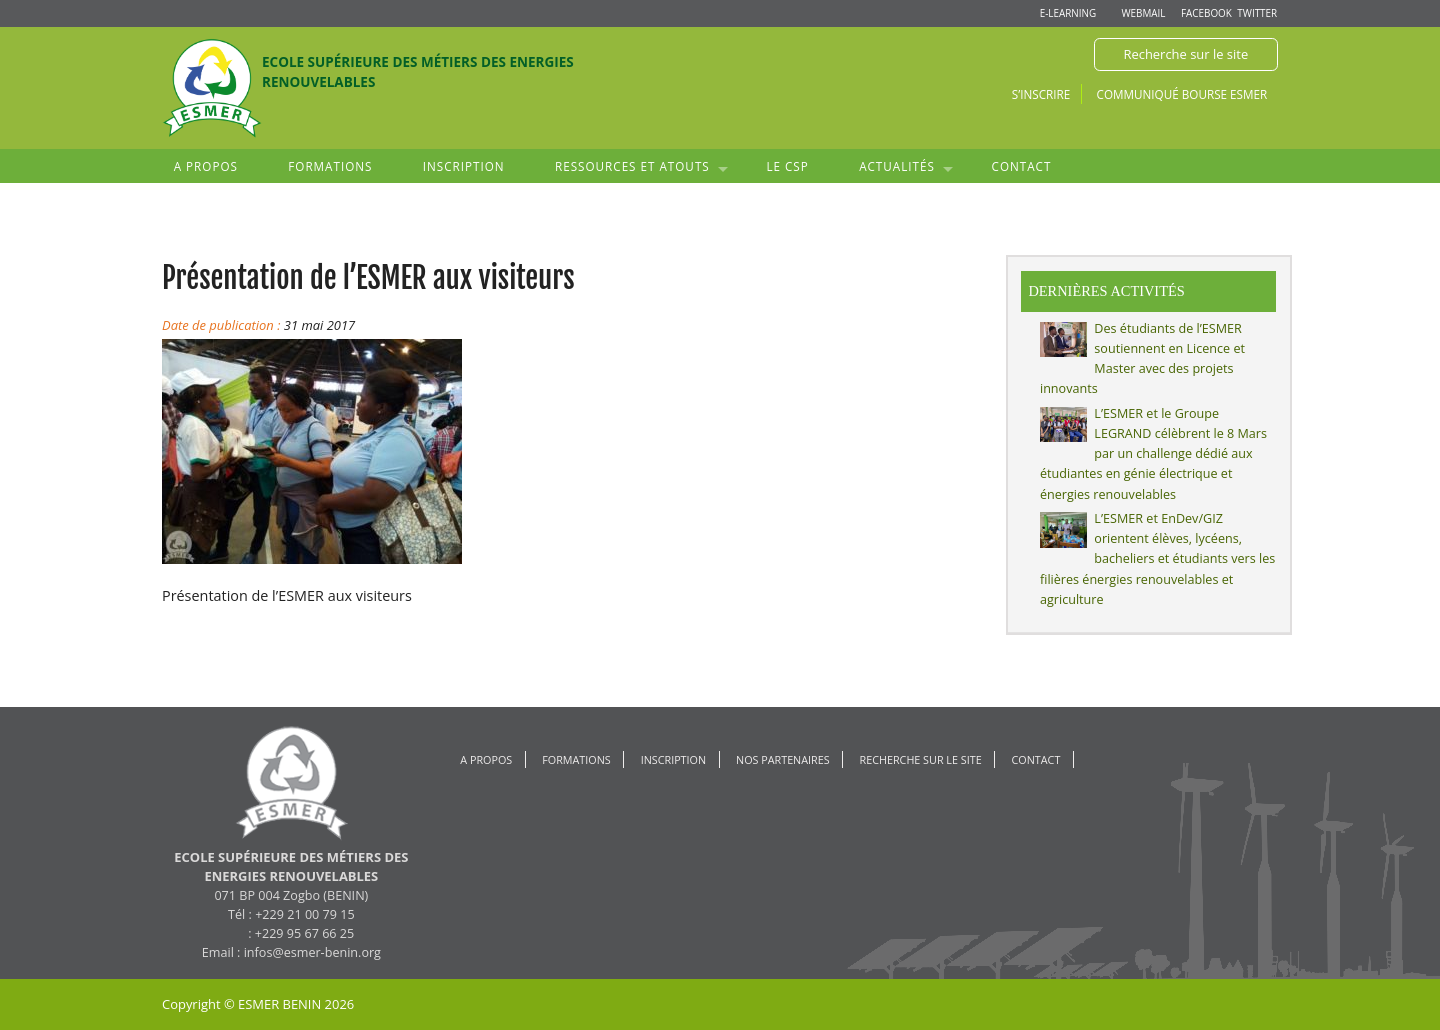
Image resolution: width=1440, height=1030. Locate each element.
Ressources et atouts (632, 166)
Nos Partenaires (783, 759)
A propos (206, 166)
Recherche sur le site (1185, 54)
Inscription (464, 166)
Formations (330, 166)
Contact (1022, 166)
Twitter (1257, 13)
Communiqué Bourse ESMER (1182, 94)
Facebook (1206, 13)
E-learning (1068, 13)
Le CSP (787, 166)
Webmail (1143, 13)
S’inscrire (1041, 94)
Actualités (897, 166)
